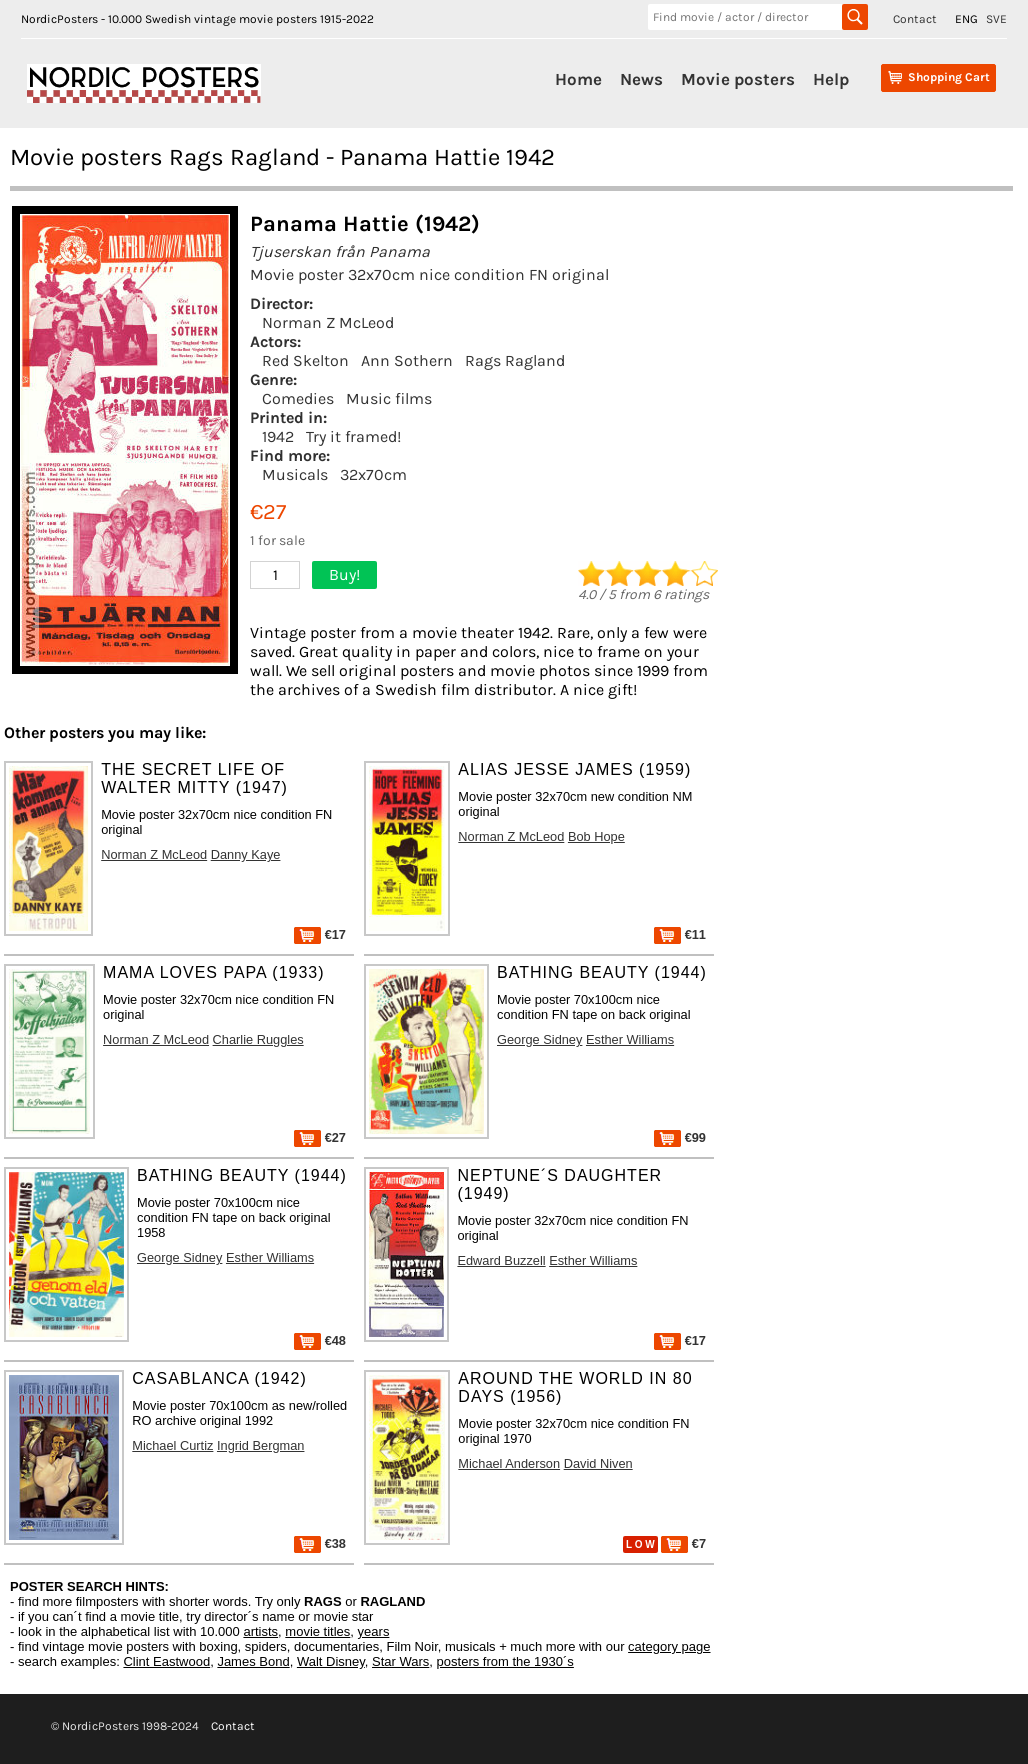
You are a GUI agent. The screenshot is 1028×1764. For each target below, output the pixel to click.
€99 (680, 1137)
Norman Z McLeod (328, 322)
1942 (278, 436)
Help (831, 79)
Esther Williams (630, 1039)
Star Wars (400, 1661)
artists (260, 1631)
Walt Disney (331, 1661)
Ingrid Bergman (261, 1445)
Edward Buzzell (501, 1260)
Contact (915, 19)
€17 (320, 934)
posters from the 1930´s (505, 1661)
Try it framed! (353, 436)
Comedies (298, 398)
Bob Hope (596, 836)
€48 (320, 1340)
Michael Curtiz (172, 1445)
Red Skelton (305, 360)
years (374, 1631)
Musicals (295, 474)
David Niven (598, 1463)
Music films (389, 398)
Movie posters (738, 79)
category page (669, 1646)
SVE (996, 19)
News (641, 79)
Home (578, 79)
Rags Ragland (515, 360)
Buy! (344, 574)
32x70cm (373, 474)
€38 (320, 1543)
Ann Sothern (407, 360)
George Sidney (539, 1039)
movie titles (317, 1631)
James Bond (253, 1661)
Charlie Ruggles (258, 1039)
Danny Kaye (246, 854)
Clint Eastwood (166, 1661)
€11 (680, 934)
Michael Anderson (509, 1463)
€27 (320, 1137)
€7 (683, 1543)
